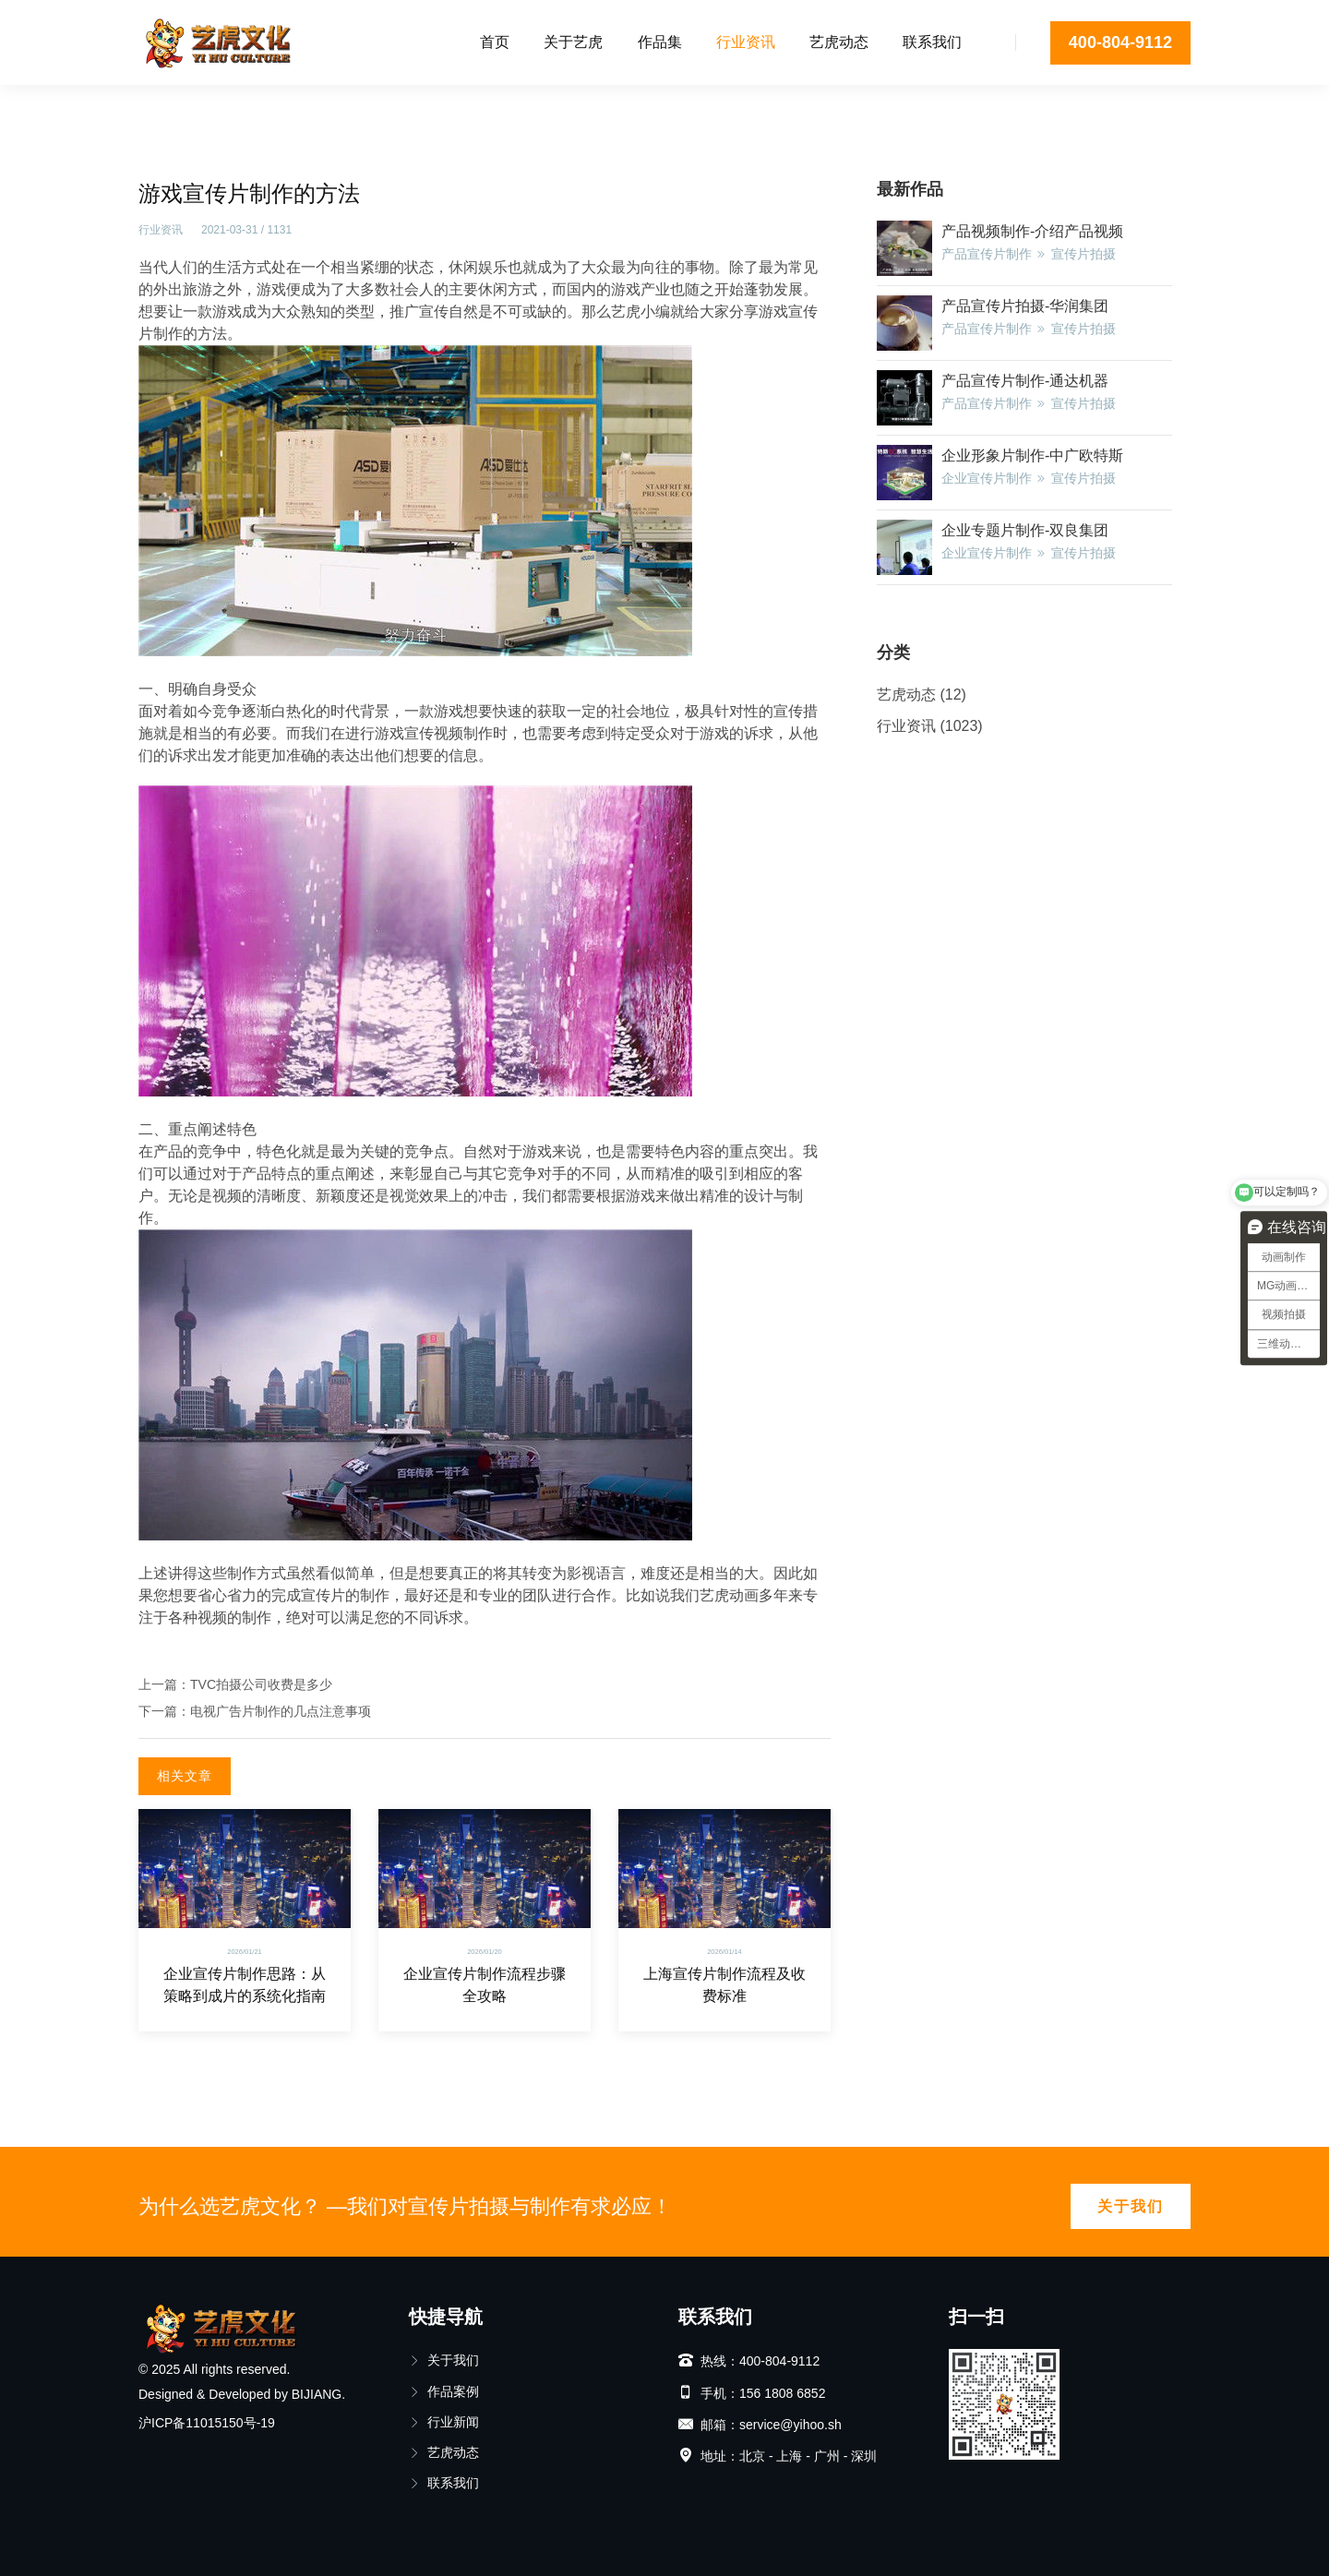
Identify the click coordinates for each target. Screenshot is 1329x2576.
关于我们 (1130, 2206)
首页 (494, 42)
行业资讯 (745, 42)
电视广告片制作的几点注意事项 (280, 1711)
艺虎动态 (838, 42)
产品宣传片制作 (986, 253)
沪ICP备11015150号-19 (206, 2422)
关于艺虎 (573, 42)
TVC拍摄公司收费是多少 (261, 1684)
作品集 (660, 42)
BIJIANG (316, 2394)
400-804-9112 (1120, 42)
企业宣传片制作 (986, 478)
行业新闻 (444, 2421)
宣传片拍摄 (1083, 253)
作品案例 (444, 2391)
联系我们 (932, 42)
